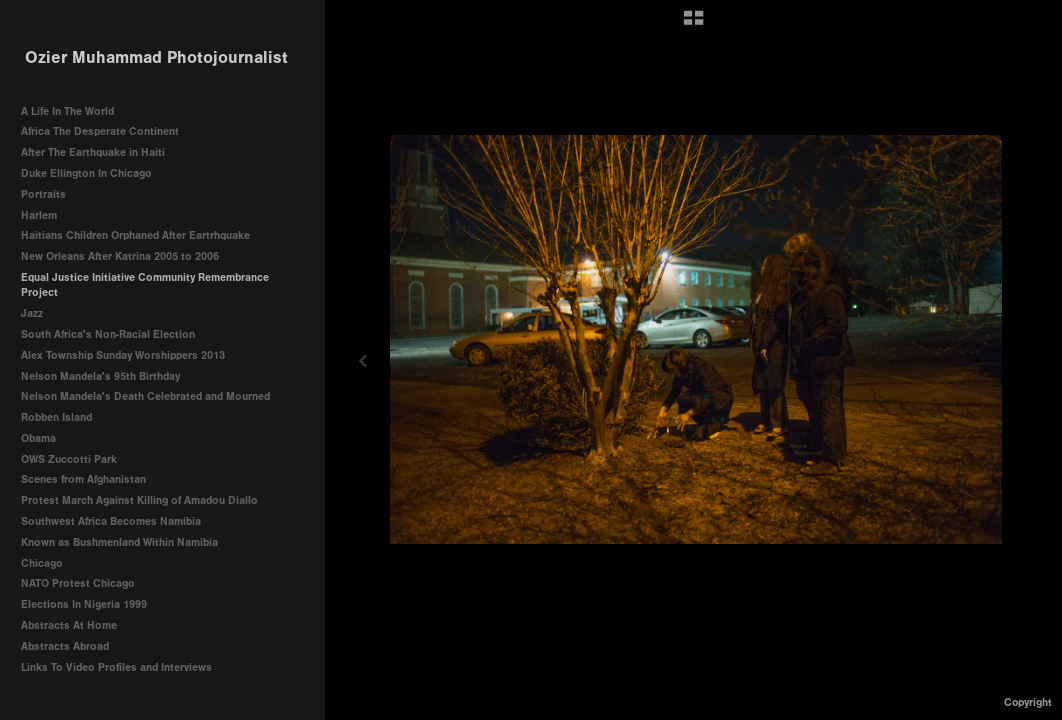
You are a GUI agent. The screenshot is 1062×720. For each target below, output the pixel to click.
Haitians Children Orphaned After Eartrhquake (135, 235)
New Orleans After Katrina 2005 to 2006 (120, 256)
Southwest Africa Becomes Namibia (111, 521)
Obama (38, 438)
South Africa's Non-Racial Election (108, 334)
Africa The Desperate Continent (100, 131)
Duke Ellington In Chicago (86, 173)
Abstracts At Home (69, 625)
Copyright (1028, 702)
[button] (693, 25)
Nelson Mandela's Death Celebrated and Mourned (145, 396)
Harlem (39, 215)
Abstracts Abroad (65, 646)
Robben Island (56, 417)
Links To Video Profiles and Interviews (123, 667)
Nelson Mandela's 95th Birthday (100, 376)
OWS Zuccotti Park (69, 459)
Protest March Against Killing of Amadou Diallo (139, 500)
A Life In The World (67, 111)
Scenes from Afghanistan (83, 479)
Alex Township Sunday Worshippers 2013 (123, 355)
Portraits (43, 194)
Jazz (32, 313)
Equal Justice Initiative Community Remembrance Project (145, 285)
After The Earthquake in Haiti (93, 152)
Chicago (42, 563)
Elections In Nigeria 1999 (84, 604)
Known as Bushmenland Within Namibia (119, 542)
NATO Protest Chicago (78, 583)
